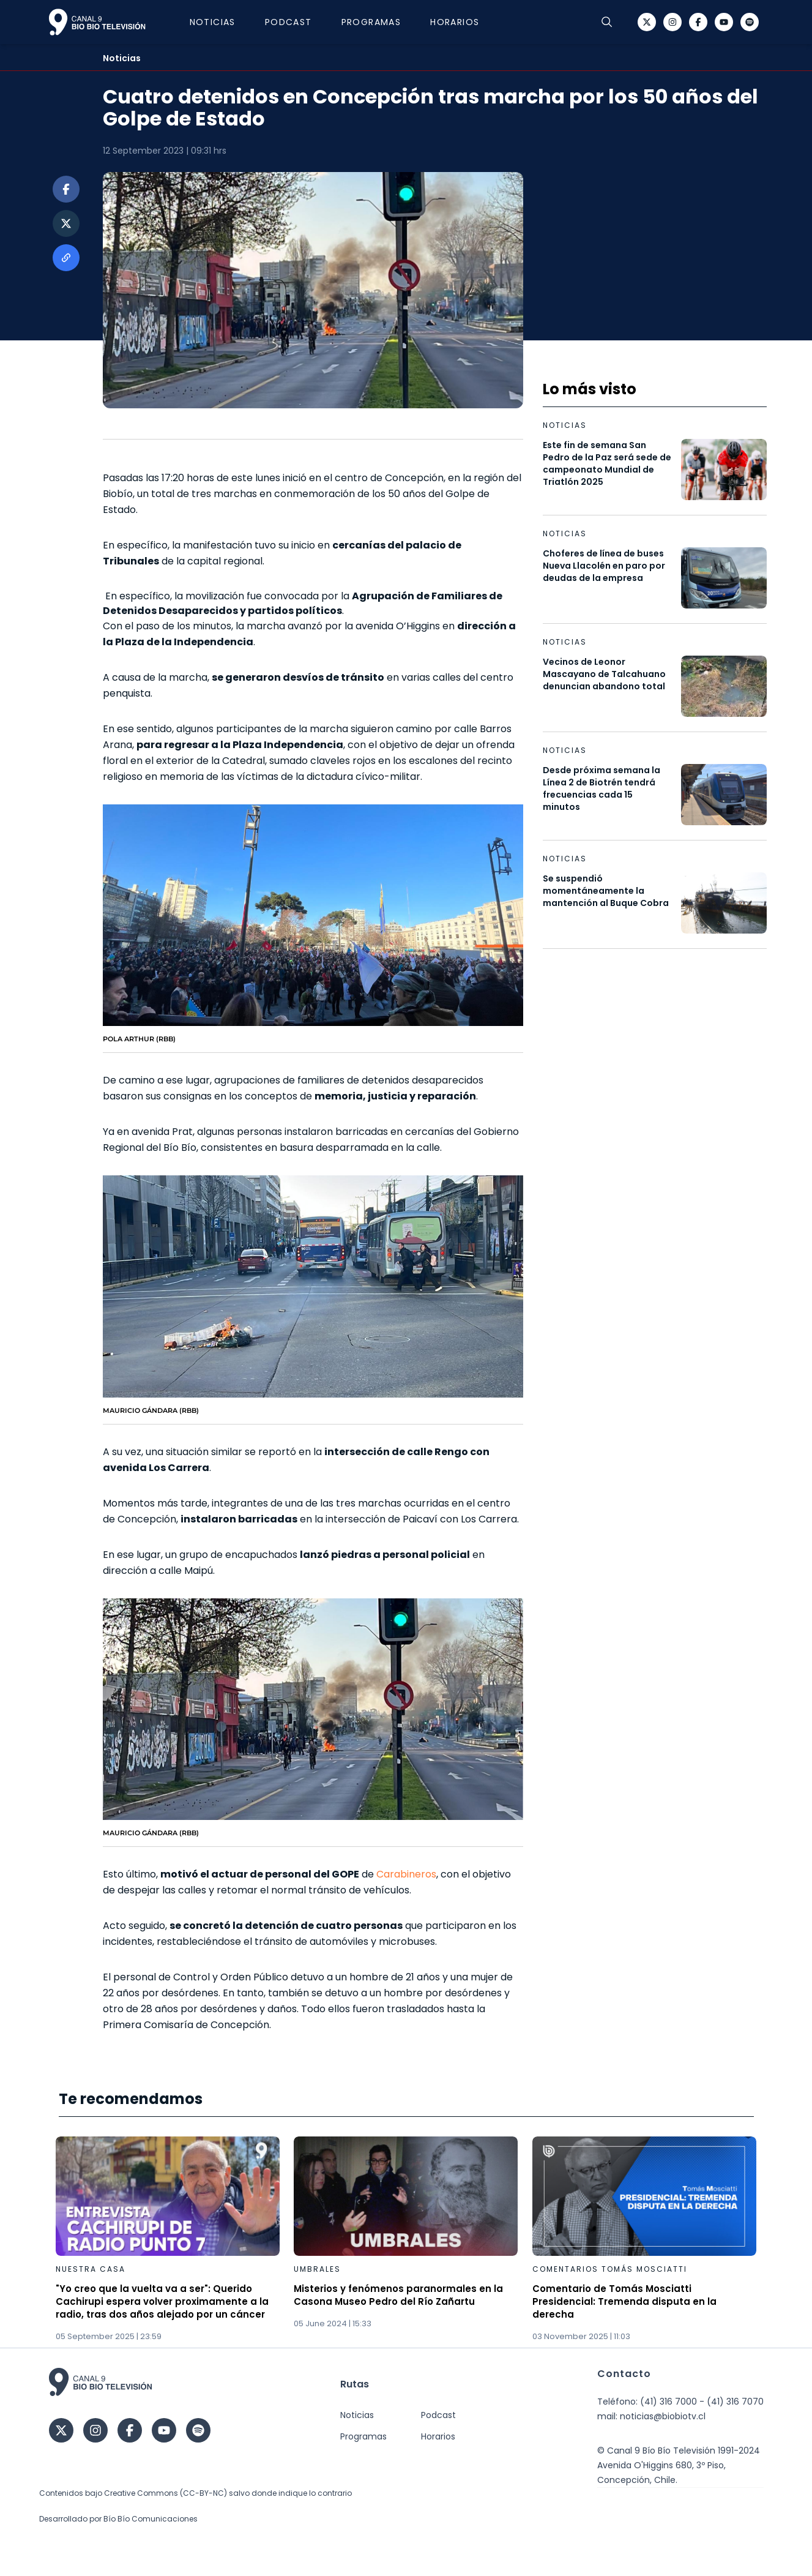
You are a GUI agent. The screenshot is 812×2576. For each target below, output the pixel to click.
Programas (379, 22)
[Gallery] (406, 2239)
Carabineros (406, 1874)
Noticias (221, 22)
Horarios (462, 22)
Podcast (296, 22)
